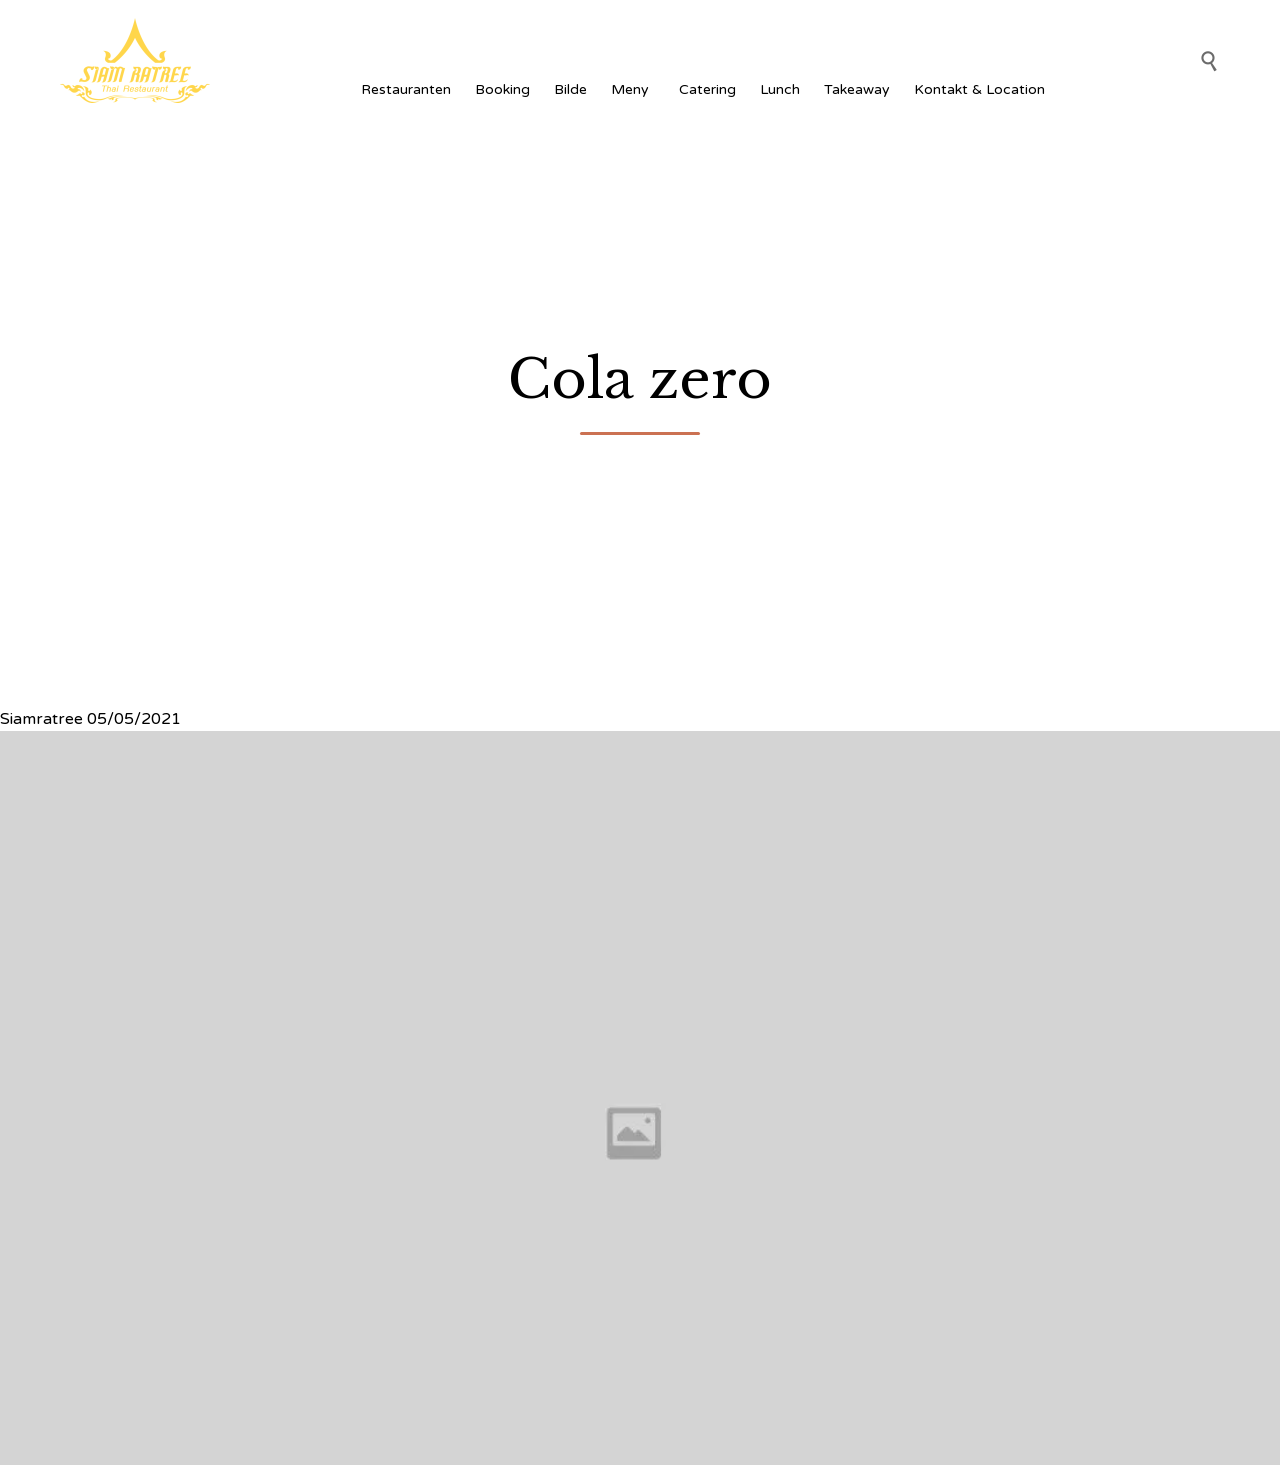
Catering (707, 89)
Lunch (780, 89)
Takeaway (857, 89)
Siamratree (41, 719)
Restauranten (406, 89)
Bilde (570, 89)
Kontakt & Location (979, 89)
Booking (502, 89)
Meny (633, 89)
